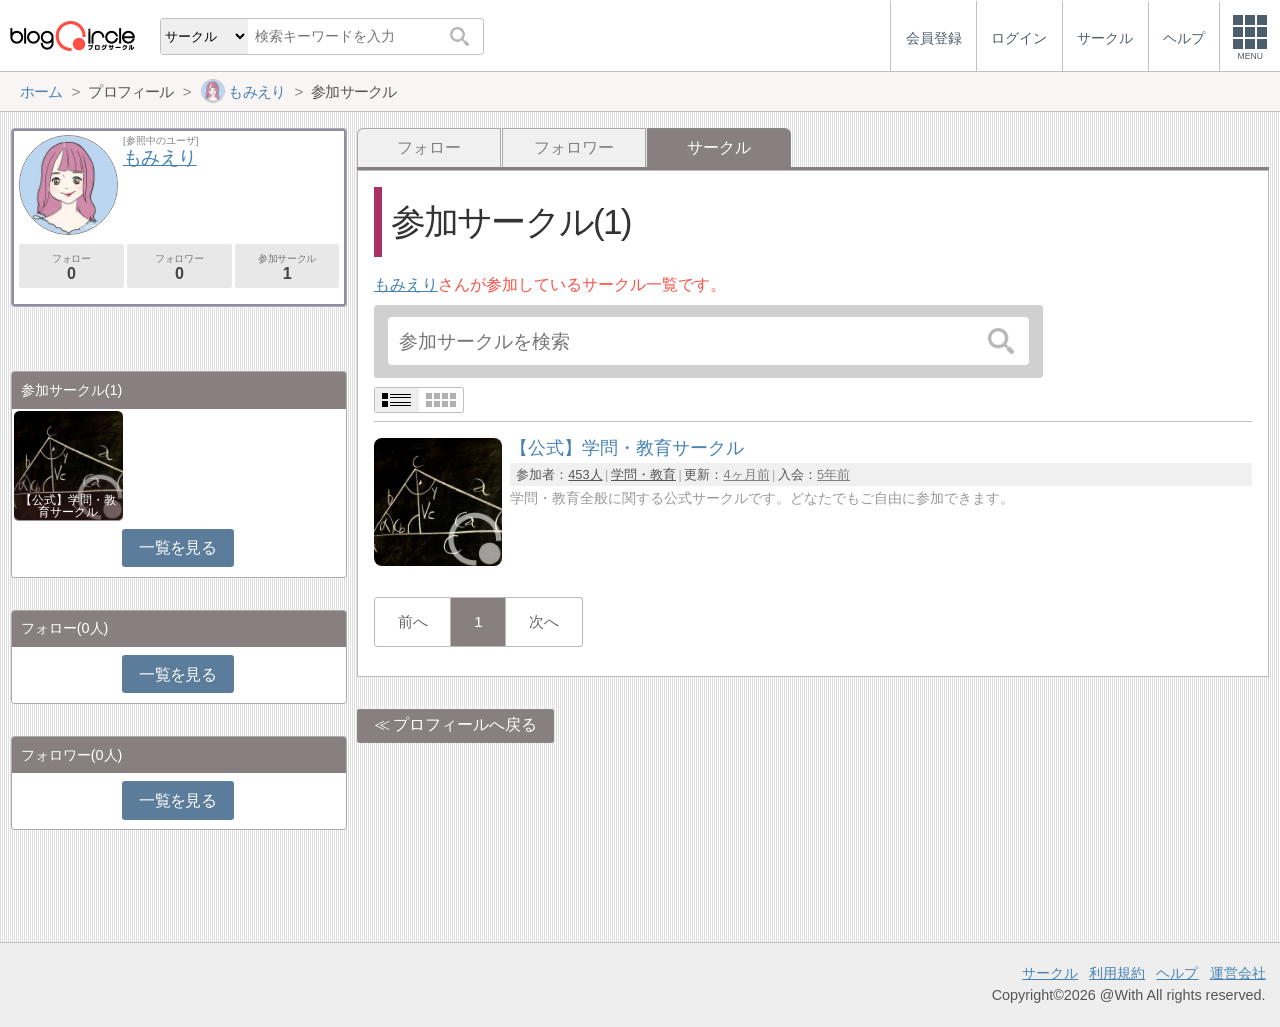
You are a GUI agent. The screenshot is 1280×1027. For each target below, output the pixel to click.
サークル (1050, 973)
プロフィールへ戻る (465, 724)
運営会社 (1238, 973)
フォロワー (574, 147)
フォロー (429, 147)
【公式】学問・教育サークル (68, 506)
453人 (585, 474)
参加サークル (287, 267)
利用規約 (1117, 973)
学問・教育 (643, 474)
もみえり (406, 284)
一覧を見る (177, 547)
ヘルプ (1177, 973)
